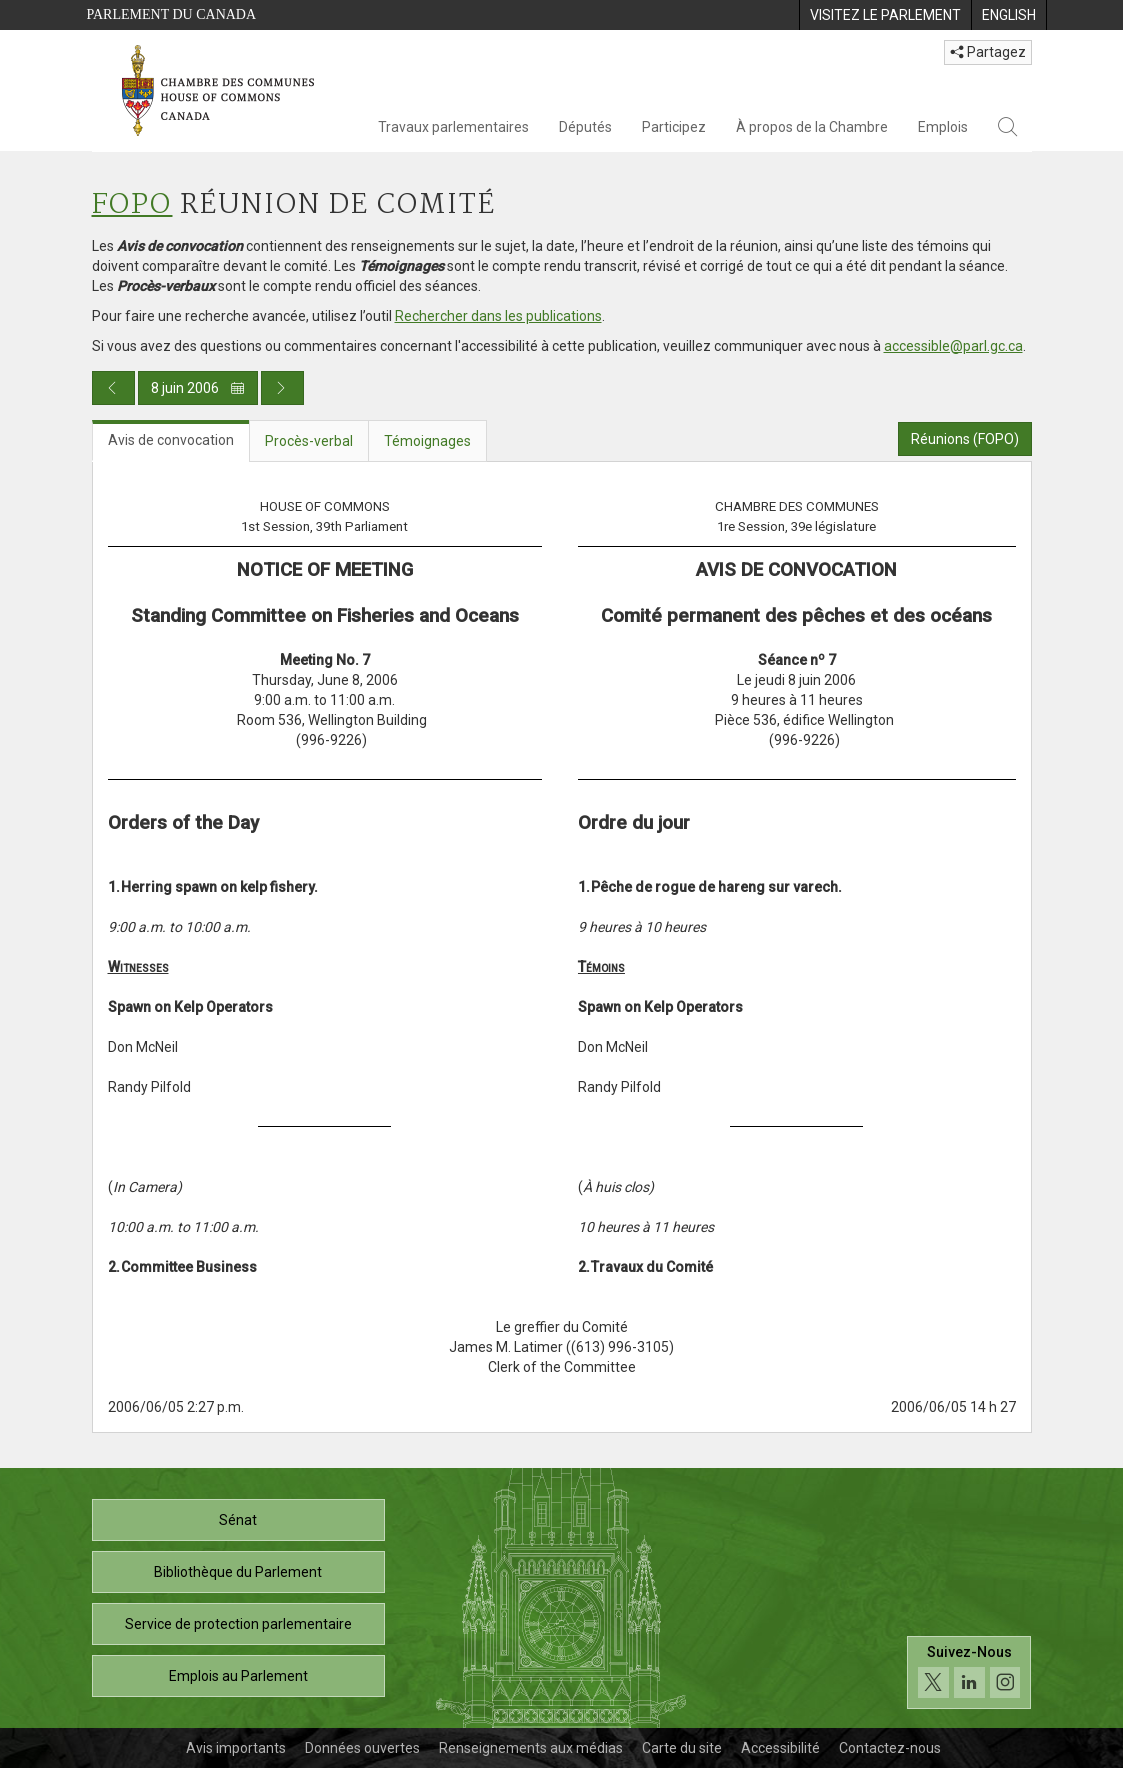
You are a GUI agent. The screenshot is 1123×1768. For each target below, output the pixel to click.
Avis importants (236, 1748)
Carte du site (682, 1748)
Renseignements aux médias (531, 1748)
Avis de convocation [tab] (171, 440)
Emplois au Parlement (238, 1676)
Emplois (943, 127)
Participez (674, 127)
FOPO (132, 205)
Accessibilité (780, 1748)
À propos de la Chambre (812, 127)
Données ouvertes (362, 1748)
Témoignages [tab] (427, 441)
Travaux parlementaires (453, 127)
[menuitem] (885, 15)
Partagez (988, 52)
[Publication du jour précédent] (113, 388)
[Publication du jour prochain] (282, 388)
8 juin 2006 (198, 388)
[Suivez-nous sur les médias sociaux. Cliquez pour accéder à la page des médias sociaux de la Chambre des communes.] (969, 1672)
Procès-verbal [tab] (309, 441)
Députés (585, 127)
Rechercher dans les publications (498, 316)
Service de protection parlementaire (238, 1624)
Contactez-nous (890, 1748)
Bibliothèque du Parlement (238, 1572)
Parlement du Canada (172, 14)
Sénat (238, 1520)
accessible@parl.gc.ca (953, 346)
